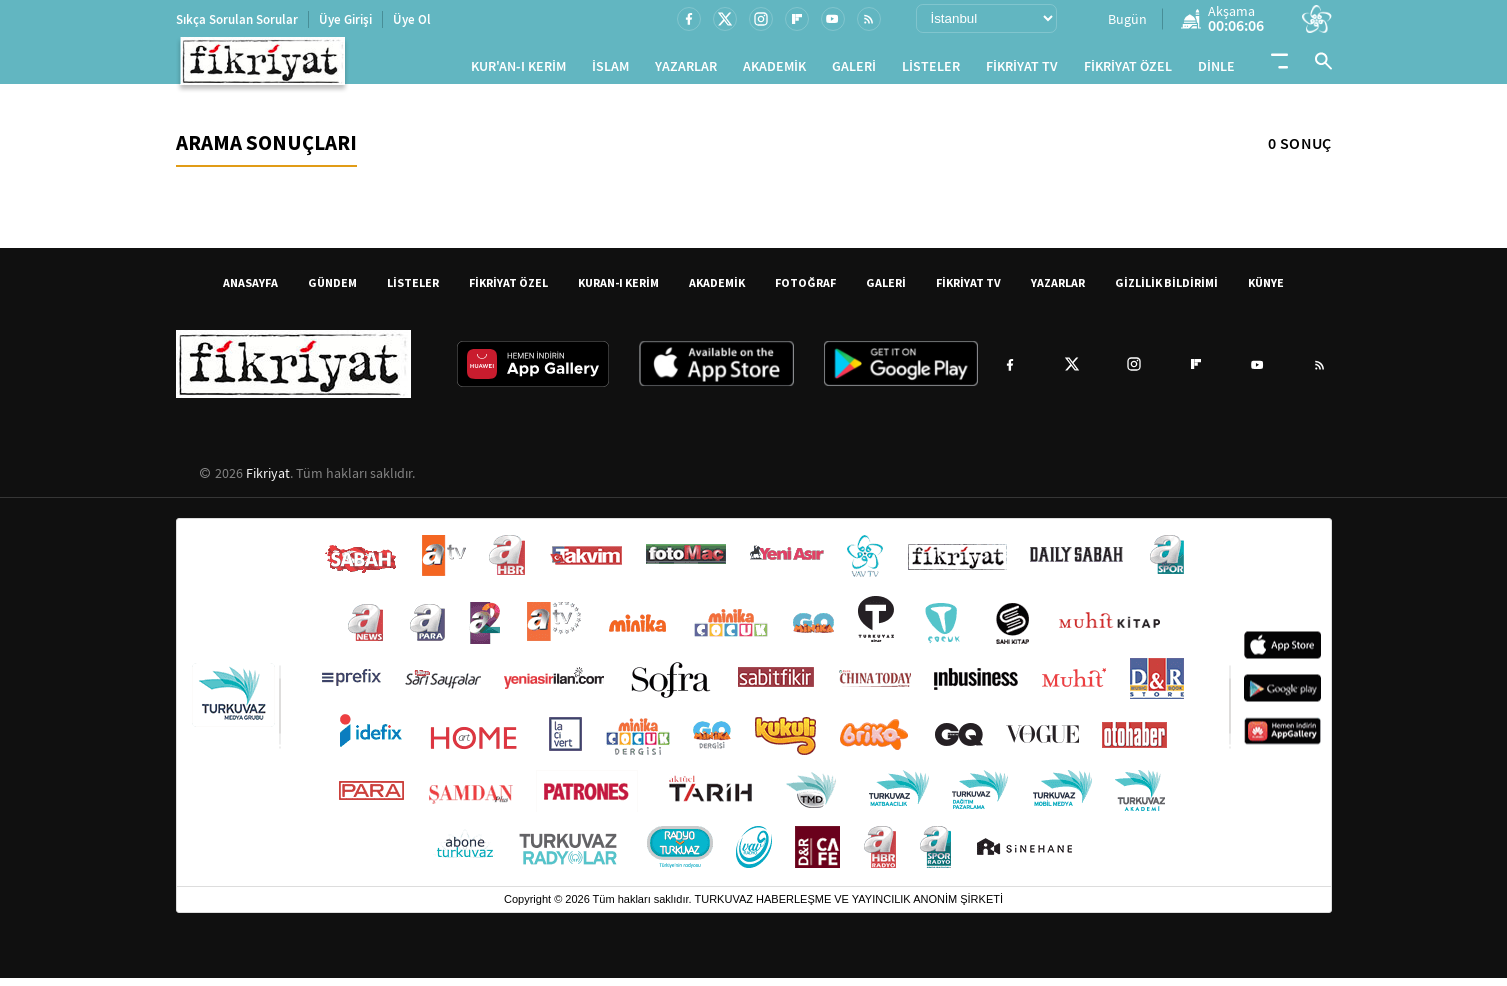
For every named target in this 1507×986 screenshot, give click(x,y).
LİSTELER (931, 70)
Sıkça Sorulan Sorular (237, 19)
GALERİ (854, 70)
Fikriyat (268, 481)
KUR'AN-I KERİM (518, 70)
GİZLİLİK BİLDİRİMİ (1166, 290)
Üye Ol (412, 19)
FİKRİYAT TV (1022, 70)
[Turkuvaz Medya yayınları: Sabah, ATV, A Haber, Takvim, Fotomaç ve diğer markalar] (754, 710)
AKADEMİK (774, 70)
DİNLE (1216, 70)
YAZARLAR (686, 70)
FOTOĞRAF (805, 290)
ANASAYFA (250, 290)
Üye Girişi (345, 19)
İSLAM (610, 70)
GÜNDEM (332, 290)
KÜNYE (1266, 290)
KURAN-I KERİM (618, 290)
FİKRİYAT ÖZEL (1128, 70)
